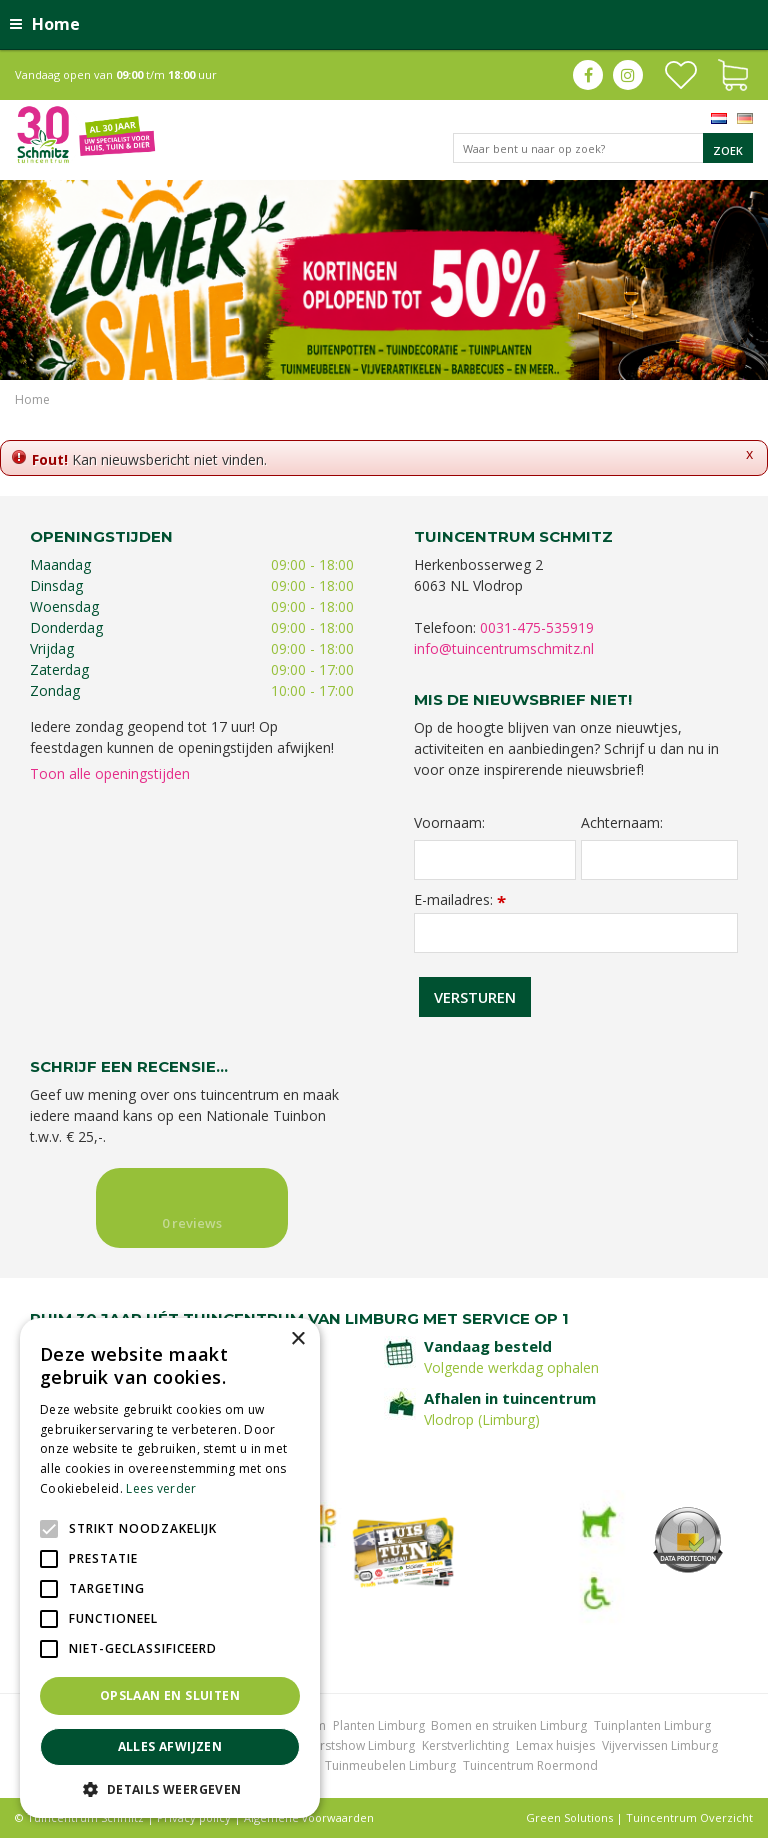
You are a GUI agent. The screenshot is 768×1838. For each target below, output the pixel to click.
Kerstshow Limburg (360, 1745)
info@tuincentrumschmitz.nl (504, 648)
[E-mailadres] (576, 933)
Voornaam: (449, 823)
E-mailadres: (460, 899)
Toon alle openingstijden (110, 773)
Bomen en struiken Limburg (509, 1725)
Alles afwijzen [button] (170, 1746)
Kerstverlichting (465, 1745)
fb (588, 75)
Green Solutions (569, 1817)
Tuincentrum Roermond (530, 1765)
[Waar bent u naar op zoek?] (603, 148)
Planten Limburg (379, 1725)
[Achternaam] (659, 860)
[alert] (170, 1568)
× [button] (297, 1339)
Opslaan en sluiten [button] (170, 1695)
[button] (170, 1788)
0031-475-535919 (537, 627)
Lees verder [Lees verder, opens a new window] (161, 1488)
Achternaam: (622, 823)
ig (628, 75)
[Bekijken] (733, 73)
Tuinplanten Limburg (652, 1725)
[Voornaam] (495, 860)
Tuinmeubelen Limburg (390, 1765)
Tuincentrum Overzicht (689, 1817)
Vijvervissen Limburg (660, 1745)
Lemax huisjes (555, 1745)
